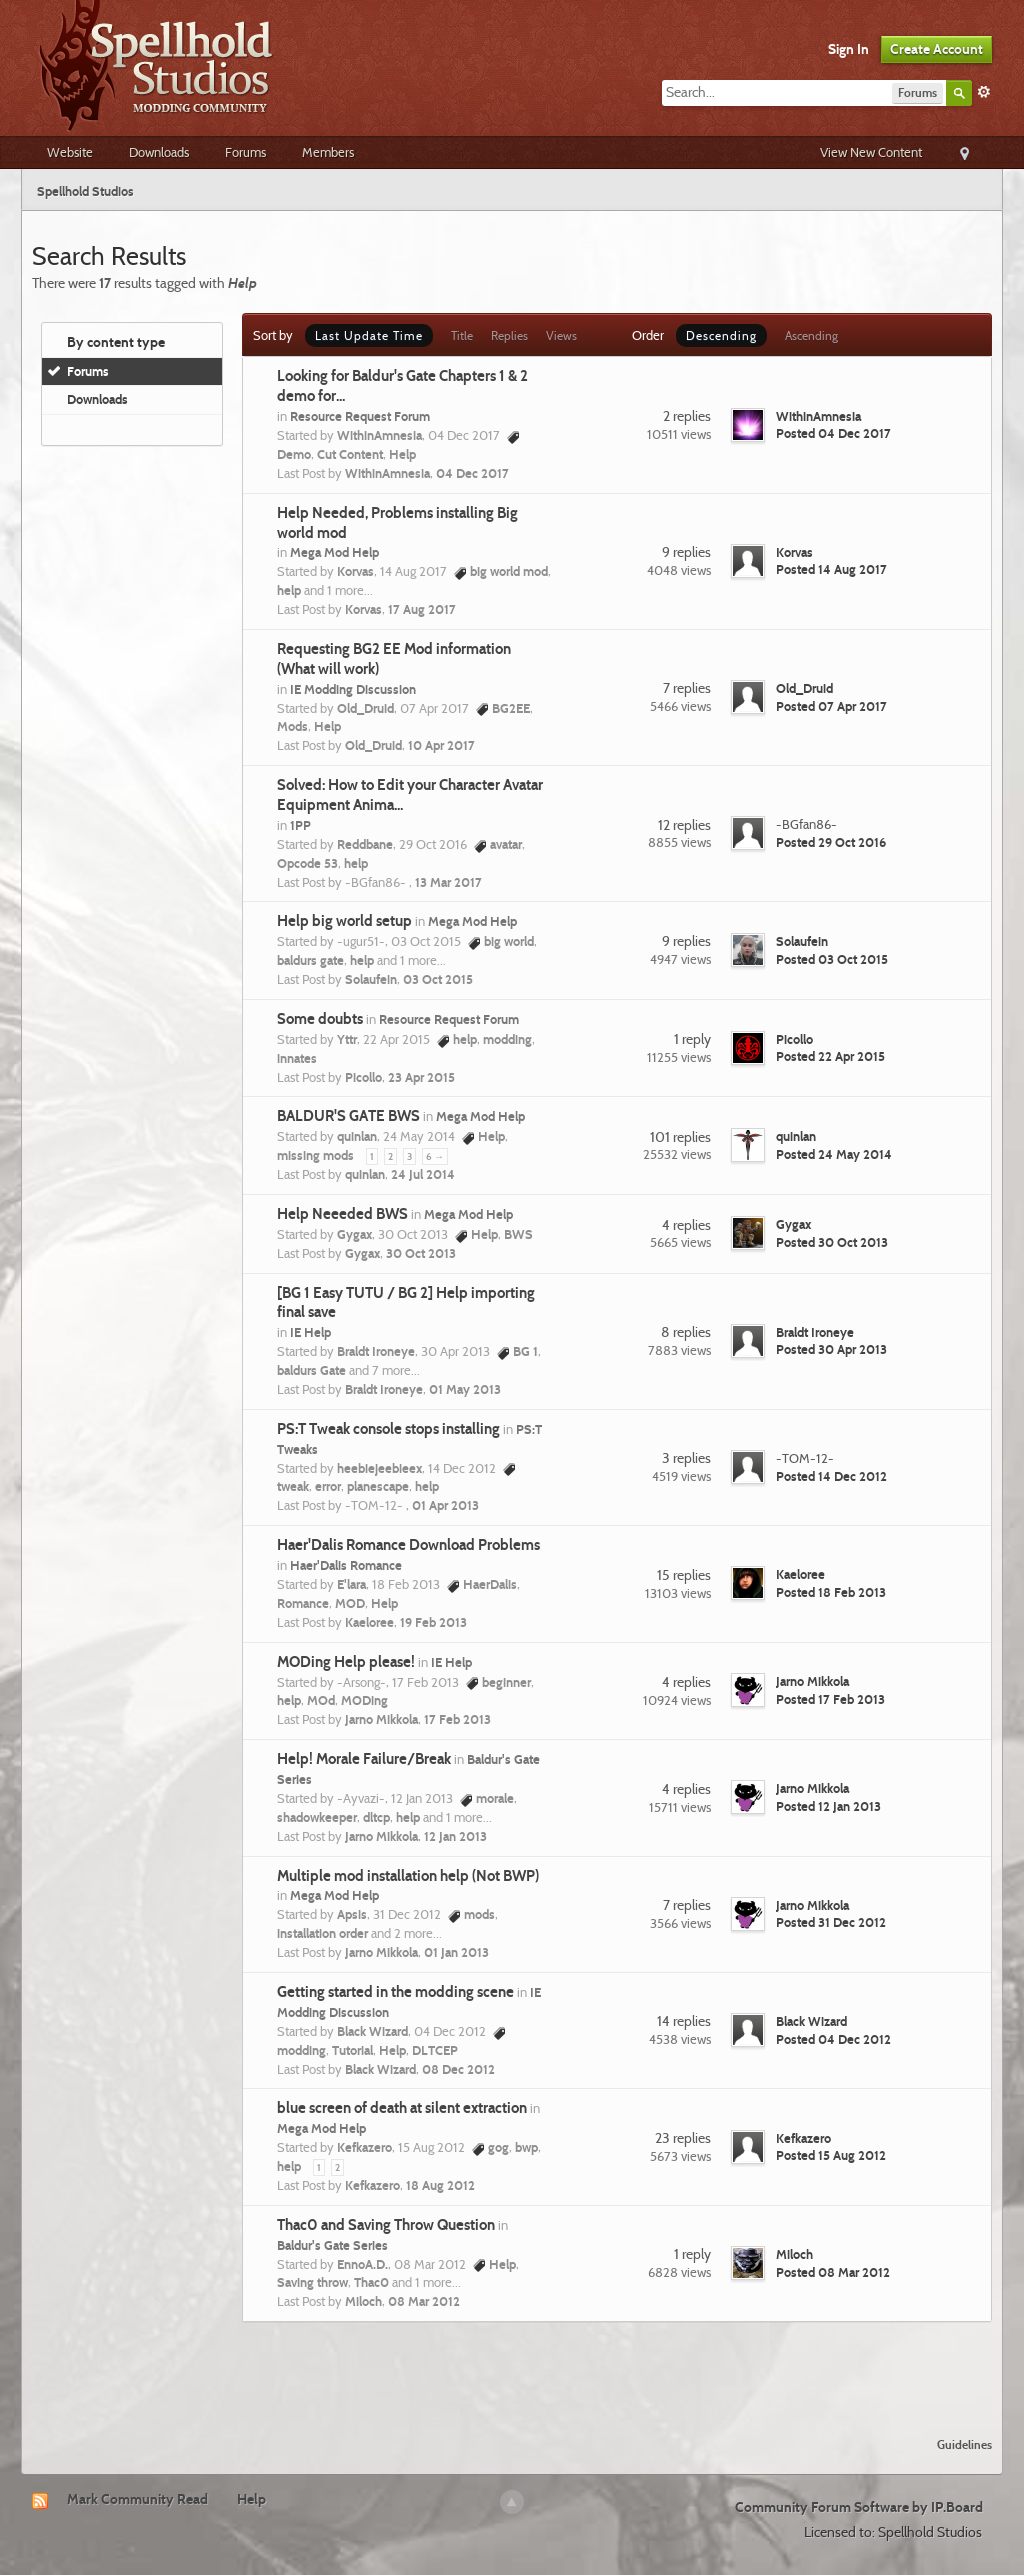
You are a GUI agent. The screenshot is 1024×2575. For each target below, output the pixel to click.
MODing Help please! (346, 1662)
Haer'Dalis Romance (346, 1565)
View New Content (871, 152)
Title (462, 335)
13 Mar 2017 (448, 882)
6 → (435, 1156)
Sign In (848, 49)
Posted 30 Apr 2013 (831, 1349)
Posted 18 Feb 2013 (831, 1592)
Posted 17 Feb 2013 (830, 1699)
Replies (509, 335)
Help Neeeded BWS (342, 1214)
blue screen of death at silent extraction (402, 2108)
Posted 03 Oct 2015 (832, 959)
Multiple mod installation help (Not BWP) (408, 1876)
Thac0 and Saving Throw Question (386, 2225)
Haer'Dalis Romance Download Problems (408, 1545)
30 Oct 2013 (421, 1253)
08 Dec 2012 (458, 2069)
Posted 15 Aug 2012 (831, 2155)
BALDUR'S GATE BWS (348, 1116)
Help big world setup (344, 921)
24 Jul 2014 (423, 1174)
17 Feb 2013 (457, 1719)
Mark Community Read (137, 2499)
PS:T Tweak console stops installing (388, 1429)
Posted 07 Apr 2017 (831, 706)
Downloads (159, 152)
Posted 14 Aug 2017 (831, 569)
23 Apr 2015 (421, 1077)
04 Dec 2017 (472, 473)
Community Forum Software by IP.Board (859, 2507)
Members (328, 152)
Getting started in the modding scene (395, 1992)
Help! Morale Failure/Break (364, 1759)
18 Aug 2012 (440, 2185)
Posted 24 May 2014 (834, 1154)
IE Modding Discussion (353, 689)
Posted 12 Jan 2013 (828, 1806)
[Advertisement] (512, 2367)
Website (70, 152)
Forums (245, 152)
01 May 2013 (465, 1389)
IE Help (310, 1332)
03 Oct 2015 (438, 979)
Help (251, 2499)
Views (561, 335)
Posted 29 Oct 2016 (831, 842)
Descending (721, 335)
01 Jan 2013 (456, 1952)
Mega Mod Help (334, 552)
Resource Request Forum (360, 416)
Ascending (811, 335)
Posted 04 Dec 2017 (833, 433)
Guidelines (964, 2444)
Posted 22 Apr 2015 (830, 1056)
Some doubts (320, 1019)
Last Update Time (369, 335)
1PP (300, 825)
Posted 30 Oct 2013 (832, 1242)
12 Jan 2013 (455, 1836)
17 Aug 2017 (422, 609)
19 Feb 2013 (433, 1622)
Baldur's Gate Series (332, 2245)
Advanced (984, 92)
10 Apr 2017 (441, 745)
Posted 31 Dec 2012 (831, 1922)
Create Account (936, 49)
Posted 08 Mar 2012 (833, 2272)
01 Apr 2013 (445, 1505)
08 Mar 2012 (424, 2301)
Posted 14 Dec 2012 (831, 1476)
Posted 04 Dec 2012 (833, 2039)
